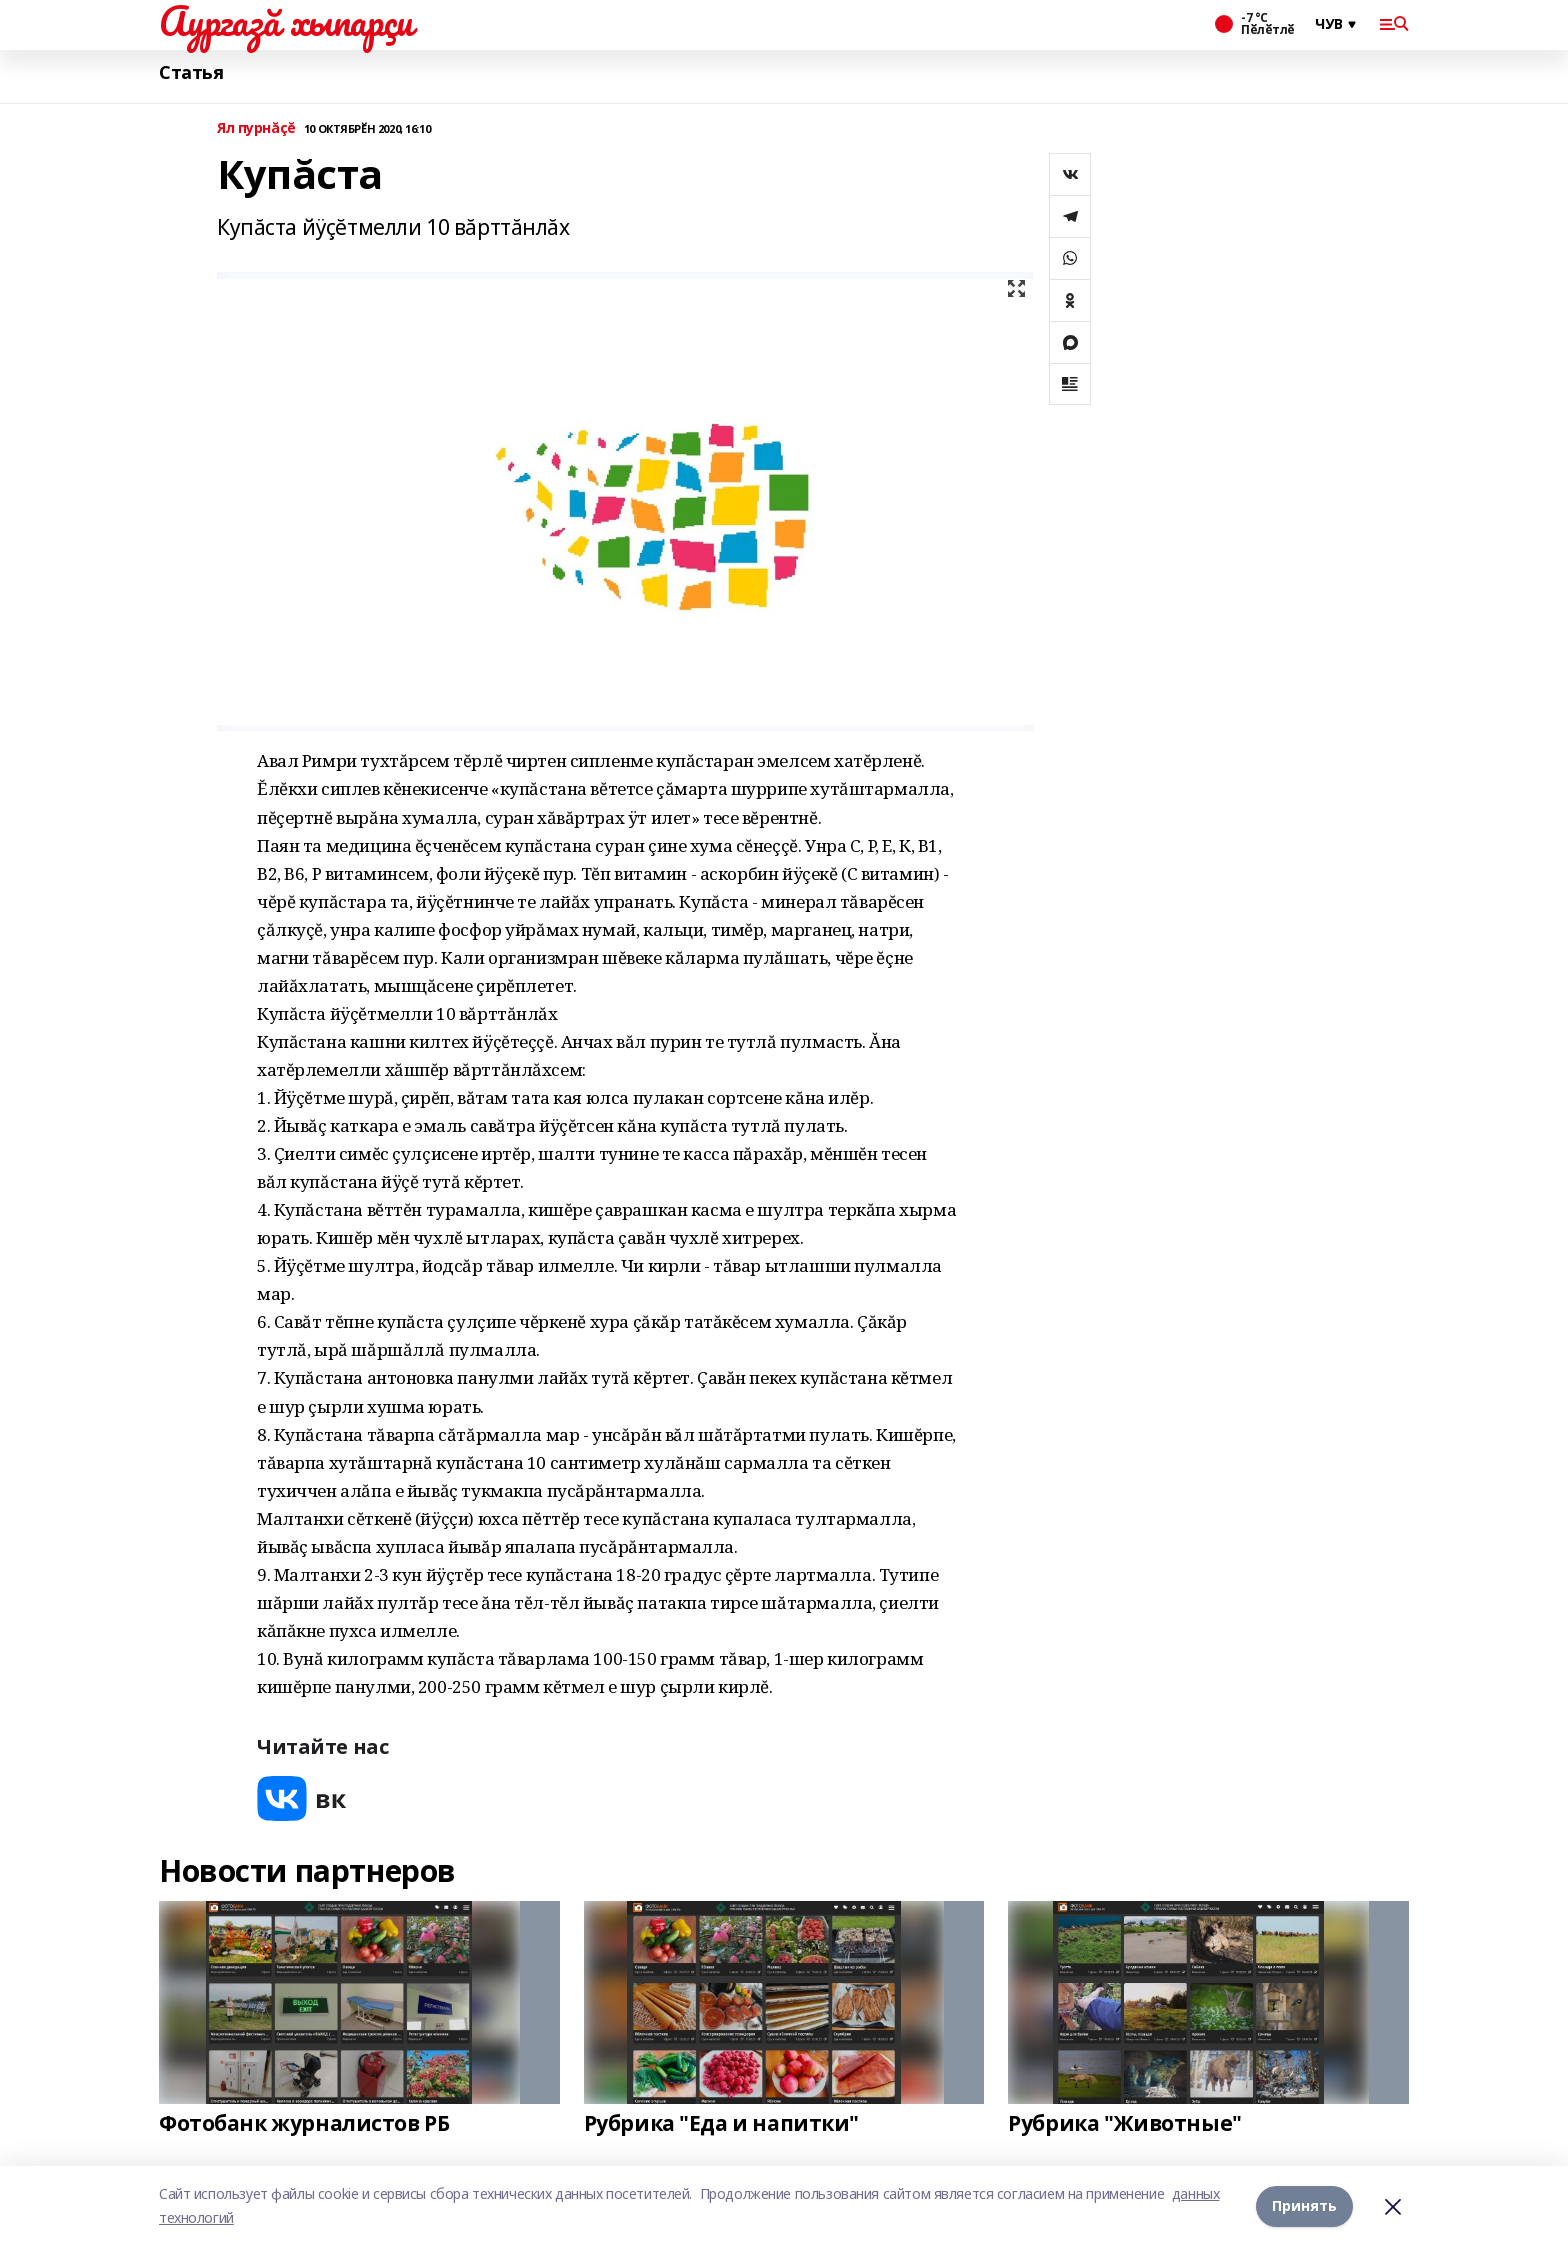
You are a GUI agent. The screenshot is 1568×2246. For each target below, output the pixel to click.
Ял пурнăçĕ (256, 128)
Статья (191, 72)
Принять (1304, 2205)
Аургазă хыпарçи (286, 21)
